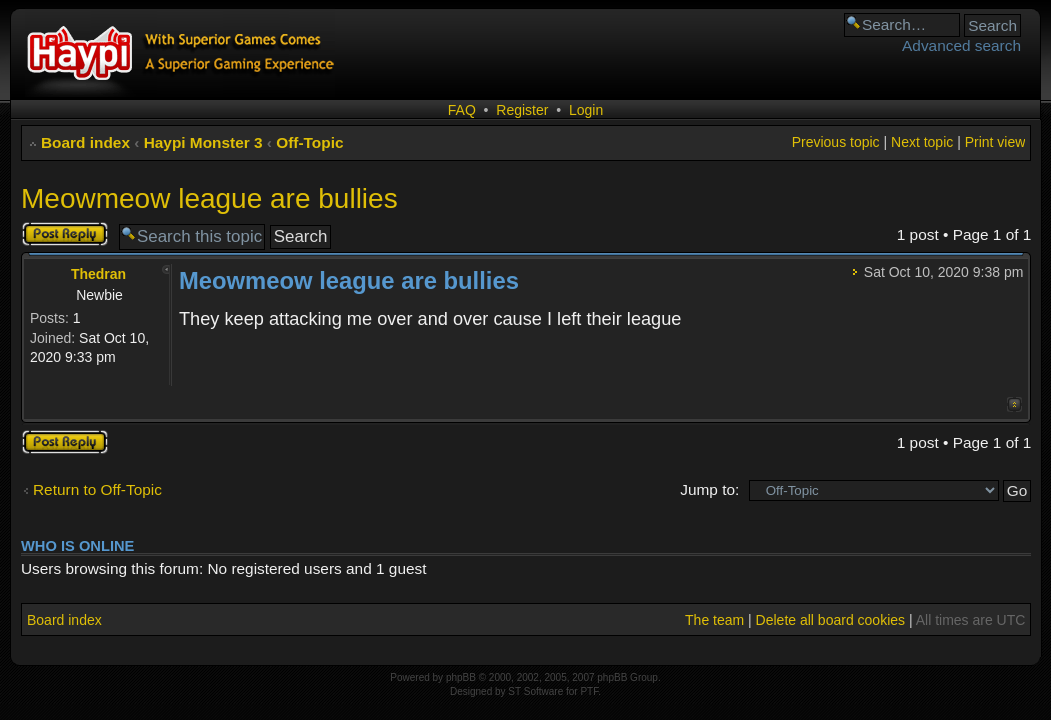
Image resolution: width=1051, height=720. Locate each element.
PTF (589, 691)
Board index (85, 142)
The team (714, 620)
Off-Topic (309, 142)
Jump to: (709, 489)
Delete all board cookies (830, 620)
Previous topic (836, 142)
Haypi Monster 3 (203, 142)
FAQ (462, 110)
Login (586, 110)
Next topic (922, 142)
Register (522, 110)
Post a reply (65, 234)
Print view (995, 142)
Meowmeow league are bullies (209, 198)
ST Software (535, 691)
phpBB (461, 677)
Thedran (98, 274)
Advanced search (961, 45)
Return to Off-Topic (97, 489)
